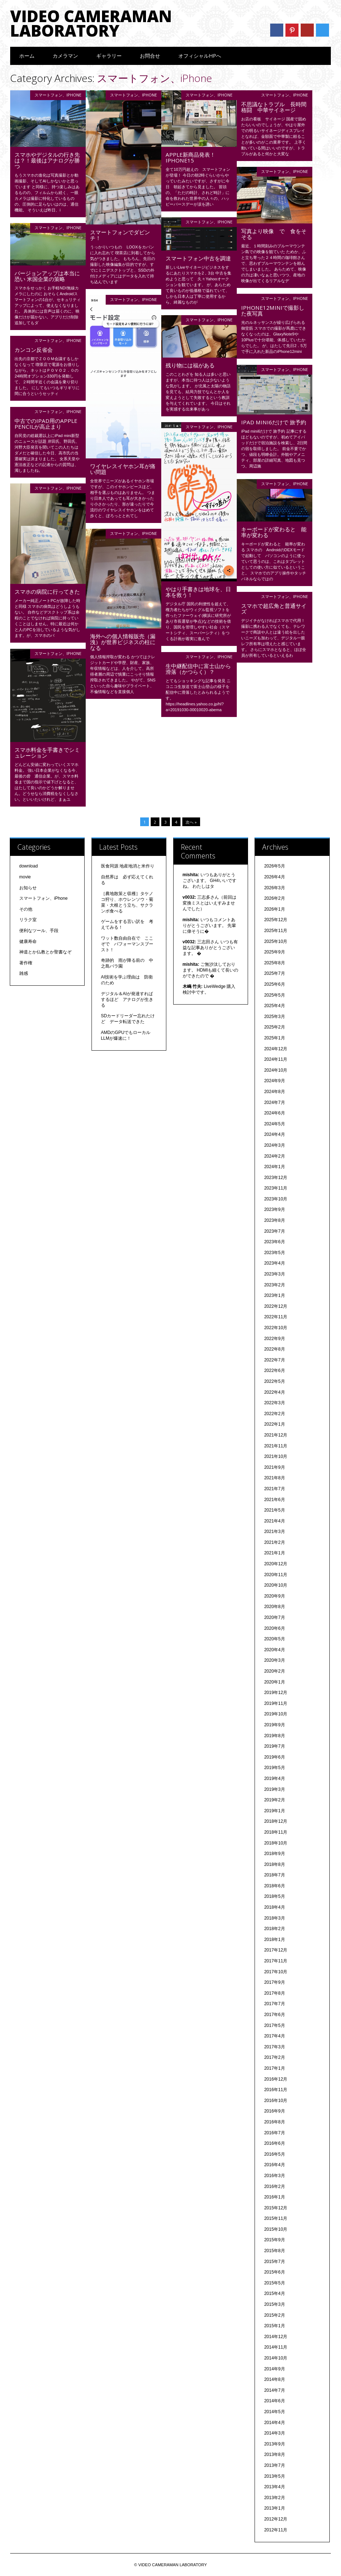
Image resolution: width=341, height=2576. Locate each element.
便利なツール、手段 (38, 930)
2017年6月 (274, 2014)
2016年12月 (275, 2079)
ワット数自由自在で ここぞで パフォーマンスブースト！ (127, 944)
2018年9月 (274, 1853)
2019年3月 (274, 1789)
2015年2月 (274, 2315)
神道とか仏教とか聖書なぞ (45, 952)
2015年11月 (275, 2218)
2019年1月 (274, 1810)
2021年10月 (275, 1456)
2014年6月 (274, 2400)
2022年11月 (275, 1316)
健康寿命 (28, 941)
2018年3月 (274, 1918)
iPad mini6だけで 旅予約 (273, 422)
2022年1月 (274, 1424)
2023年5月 (274, 1252)
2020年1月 (274, 1682)
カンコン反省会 (34, 349)
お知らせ (28, 887)
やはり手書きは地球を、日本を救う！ (198, 591)
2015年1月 (274, 2325)
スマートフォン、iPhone (57, 95)
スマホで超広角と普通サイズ (274, 608)
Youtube (307, 30)
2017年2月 (274, 2057)
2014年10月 (275, 2358)
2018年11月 (275, 1832)
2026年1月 (274, 909)
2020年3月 (274, 1660)
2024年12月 (275, 1048)
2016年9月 (274, 2111)
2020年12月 (275, 1563)
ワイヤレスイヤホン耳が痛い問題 (122, 468)
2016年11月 (275, 2089)
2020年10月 (275, 1585)
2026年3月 (274, 887)
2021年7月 (274, 1488)
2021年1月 (274, 1552)
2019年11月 (275, 1703)
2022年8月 (274, 1349)
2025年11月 (275, 930)
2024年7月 (274, 1102)
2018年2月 (274, 1928)
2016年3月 (274, 2175)
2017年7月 (274, 2003)
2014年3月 (274, 2433)
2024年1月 (274, 1166)
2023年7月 (274, 1231)
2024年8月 (274, 1091)
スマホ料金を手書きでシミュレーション (47, 752)
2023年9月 (274, 1209)
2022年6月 (274, 1370)
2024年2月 (274, 1156)
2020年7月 (274, 1617)
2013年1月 (274, 2508)
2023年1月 (274, 1295)
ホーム (26, 55)
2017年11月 (275, 1960)
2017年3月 (274, 2046)
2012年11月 (275, 2529)
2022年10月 (275, 1327)
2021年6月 (274, 1499)
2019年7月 (274, 1746)
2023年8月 (274, 1220)
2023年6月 (274, 1241)
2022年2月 (274, 1413)
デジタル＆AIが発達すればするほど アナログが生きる (127, 999)
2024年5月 (274, 1123)
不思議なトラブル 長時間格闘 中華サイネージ (274, 107)
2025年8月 (274, 962)
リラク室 (28, 919)
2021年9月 (274, 1467)
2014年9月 (274, 2368)
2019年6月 (274, 1757)
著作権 (25, 962)
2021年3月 (274, 1531)
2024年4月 (274, 1134)
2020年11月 (275, 1574)
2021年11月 (275, 1445)
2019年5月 (274, 1767)
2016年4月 (274, 2164)
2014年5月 (274, 2411)
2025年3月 (274, 1016)
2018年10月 (275, 1843)
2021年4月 (274, 1521)
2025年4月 (274, 1005)
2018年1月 (274, 1939)
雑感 (23, 973)
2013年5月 (274, 2476)
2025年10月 (275, 941)
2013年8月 (274, 2454)
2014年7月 (274, 2390)
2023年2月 (274, 1284)
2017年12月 (275, 1950)
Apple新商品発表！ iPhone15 (193, 157)
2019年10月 (275, 1713)
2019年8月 (274, 1735)
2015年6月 (274, 2272)
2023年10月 (275, 1199)
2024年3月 (274, 1145)
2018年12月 (275, 1821)
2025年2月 (274, 1027)
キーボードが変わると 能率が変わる (274, 532)
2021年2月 (274, 1542)
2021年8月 (274, 1477)
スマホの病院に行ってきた (47, 591)
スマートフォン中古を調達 (198, 258)
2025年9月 (274, 952)
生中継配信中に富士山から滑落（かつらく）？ (198, 668)
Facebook (276, 30)
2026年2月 (274, 898)
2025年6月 (274, 984)
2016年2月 (274, 2186)
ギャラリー (109, 55)
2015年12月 (275, 2207)
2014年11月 (275, 2347)
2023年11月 (275, 1188)
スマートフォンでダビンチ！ (120, 235)
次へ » (191, 822)
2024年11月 (275, 1059)
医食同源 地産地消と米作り (127, 866)
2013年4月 (274, 2486)
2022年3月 (274, 1402)
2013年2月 (274, 2497)
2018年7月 (274, 1875)
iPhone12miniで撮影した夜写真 (272, 310)
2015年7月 (274, 2261)
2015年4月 (274, 2293)
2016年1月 (274, 2197)
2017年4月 (274, 2036)
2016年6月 (274, 2143)
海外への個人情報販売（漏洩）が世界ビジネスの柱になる (122, 641)
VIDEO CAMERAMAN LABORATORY (91, 23)
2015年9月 (274, 2239)
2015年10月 (275, 2229)
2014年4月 (274, 2422)
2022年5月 (274, 1381)
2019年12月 (275, 1692)
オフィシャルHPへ (199, 55)
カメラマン (65, 55)
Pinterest (292, 30)
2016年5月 (274, 2154)
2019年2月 (274, 1799)
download (28, 866)
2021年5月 (274, 1510)
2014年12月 (275, 2336)
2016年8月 (274, 2121)
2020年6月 (274, 1628)
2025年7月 (274, 973)
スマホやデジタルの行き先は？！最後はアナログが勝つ (47, 160)
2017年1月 (274, 2068)
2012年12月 (275, 2519)
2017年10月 (275, 1971)
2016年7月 (274, 2132)
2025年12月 (275, 919)
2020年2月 (274, 1671)
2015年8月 (274, 2250)
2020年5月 (274, 1638)
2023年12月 (275, 1177)
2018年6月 (274, 1885)
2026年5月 (274, 866)
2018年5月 (274, 1896)
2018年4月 (274, 1907)
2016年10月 (275, 2100)
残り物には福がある (190, 365)
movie (25, 876)
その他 (25, 909)
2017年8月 (274, 1993)
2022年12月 (275, 1306)
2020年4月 (274, 1649)
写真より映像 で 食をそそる (274, 233)
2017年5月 (274, 2025)
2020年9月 (274, 1596)
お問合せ (150, 55)
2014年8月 (274, 2379)
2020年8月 (274, 1606)
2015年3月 (274, 2304)
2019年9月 (274, 1724)
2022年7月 (274, 1360)
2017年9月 (274, 1982)
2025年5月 (274, 995)
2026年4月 (274, 876)
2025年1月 (274, 1037)
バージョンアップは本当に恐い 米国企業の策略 (47, 276)
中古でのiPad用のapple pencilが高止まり (46, 423)
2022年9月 (274, 1338)
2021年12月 (275, 1435)
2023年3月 (274, 1274)
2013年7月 (274, 2465)
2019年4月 (274, 1778)
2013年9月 (274, 2444)
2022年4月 (274, 1392)
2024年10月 (275, 1070)
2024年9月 (274, 1080)
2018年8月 (274, 1864)
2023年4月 (274, 1263)
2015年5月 (274, 2283)
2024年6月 (274, 1113)
